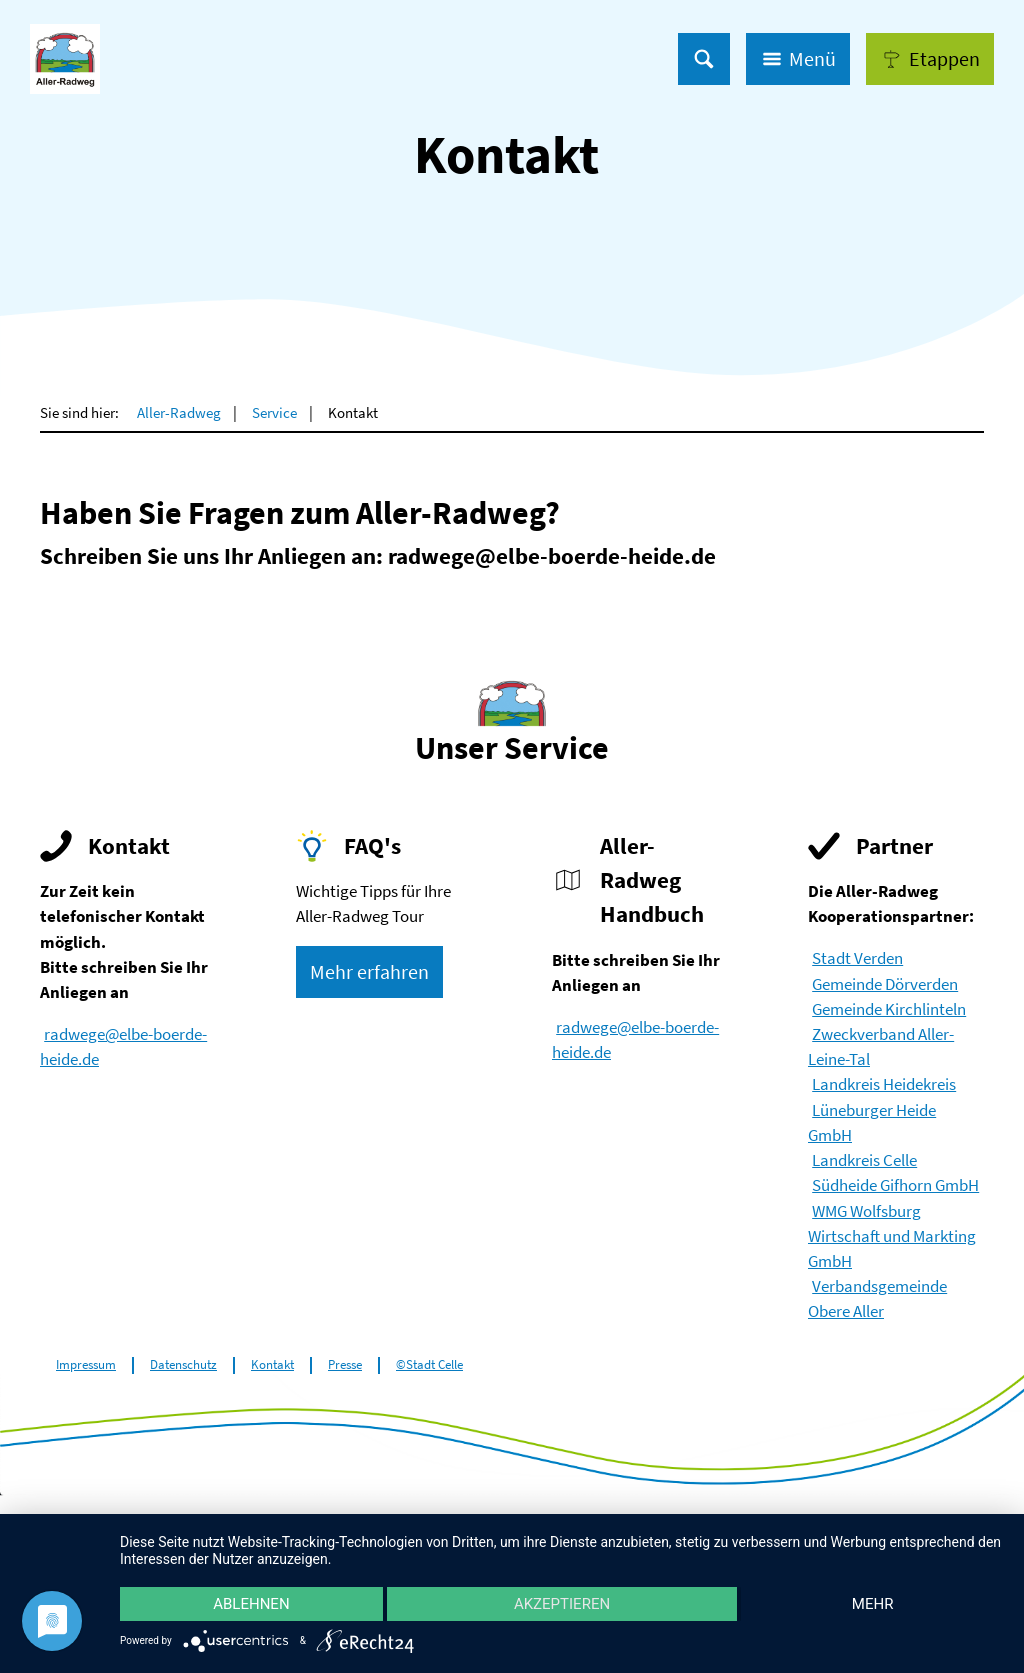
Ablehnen (251, 1604)
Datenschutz (183, 1365)
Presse (345, 1365)
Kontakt (272, 1365)
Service (274, 412)
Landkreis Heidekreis (884, 1084)
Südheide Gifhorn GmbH (895, 1185)
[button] (930, 59)
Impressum (86, 1365)
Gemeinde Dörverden (885, 984)
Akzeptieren (562, 1604)
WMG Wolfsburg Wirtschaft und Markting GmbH (892, 1236)
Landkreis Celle (864, 1160)
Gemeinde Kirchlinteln (889, 1009)
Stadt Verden (857, 958)
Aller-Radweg (179, 412)
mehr (873, 1604)
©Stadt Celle (429, 1365)
